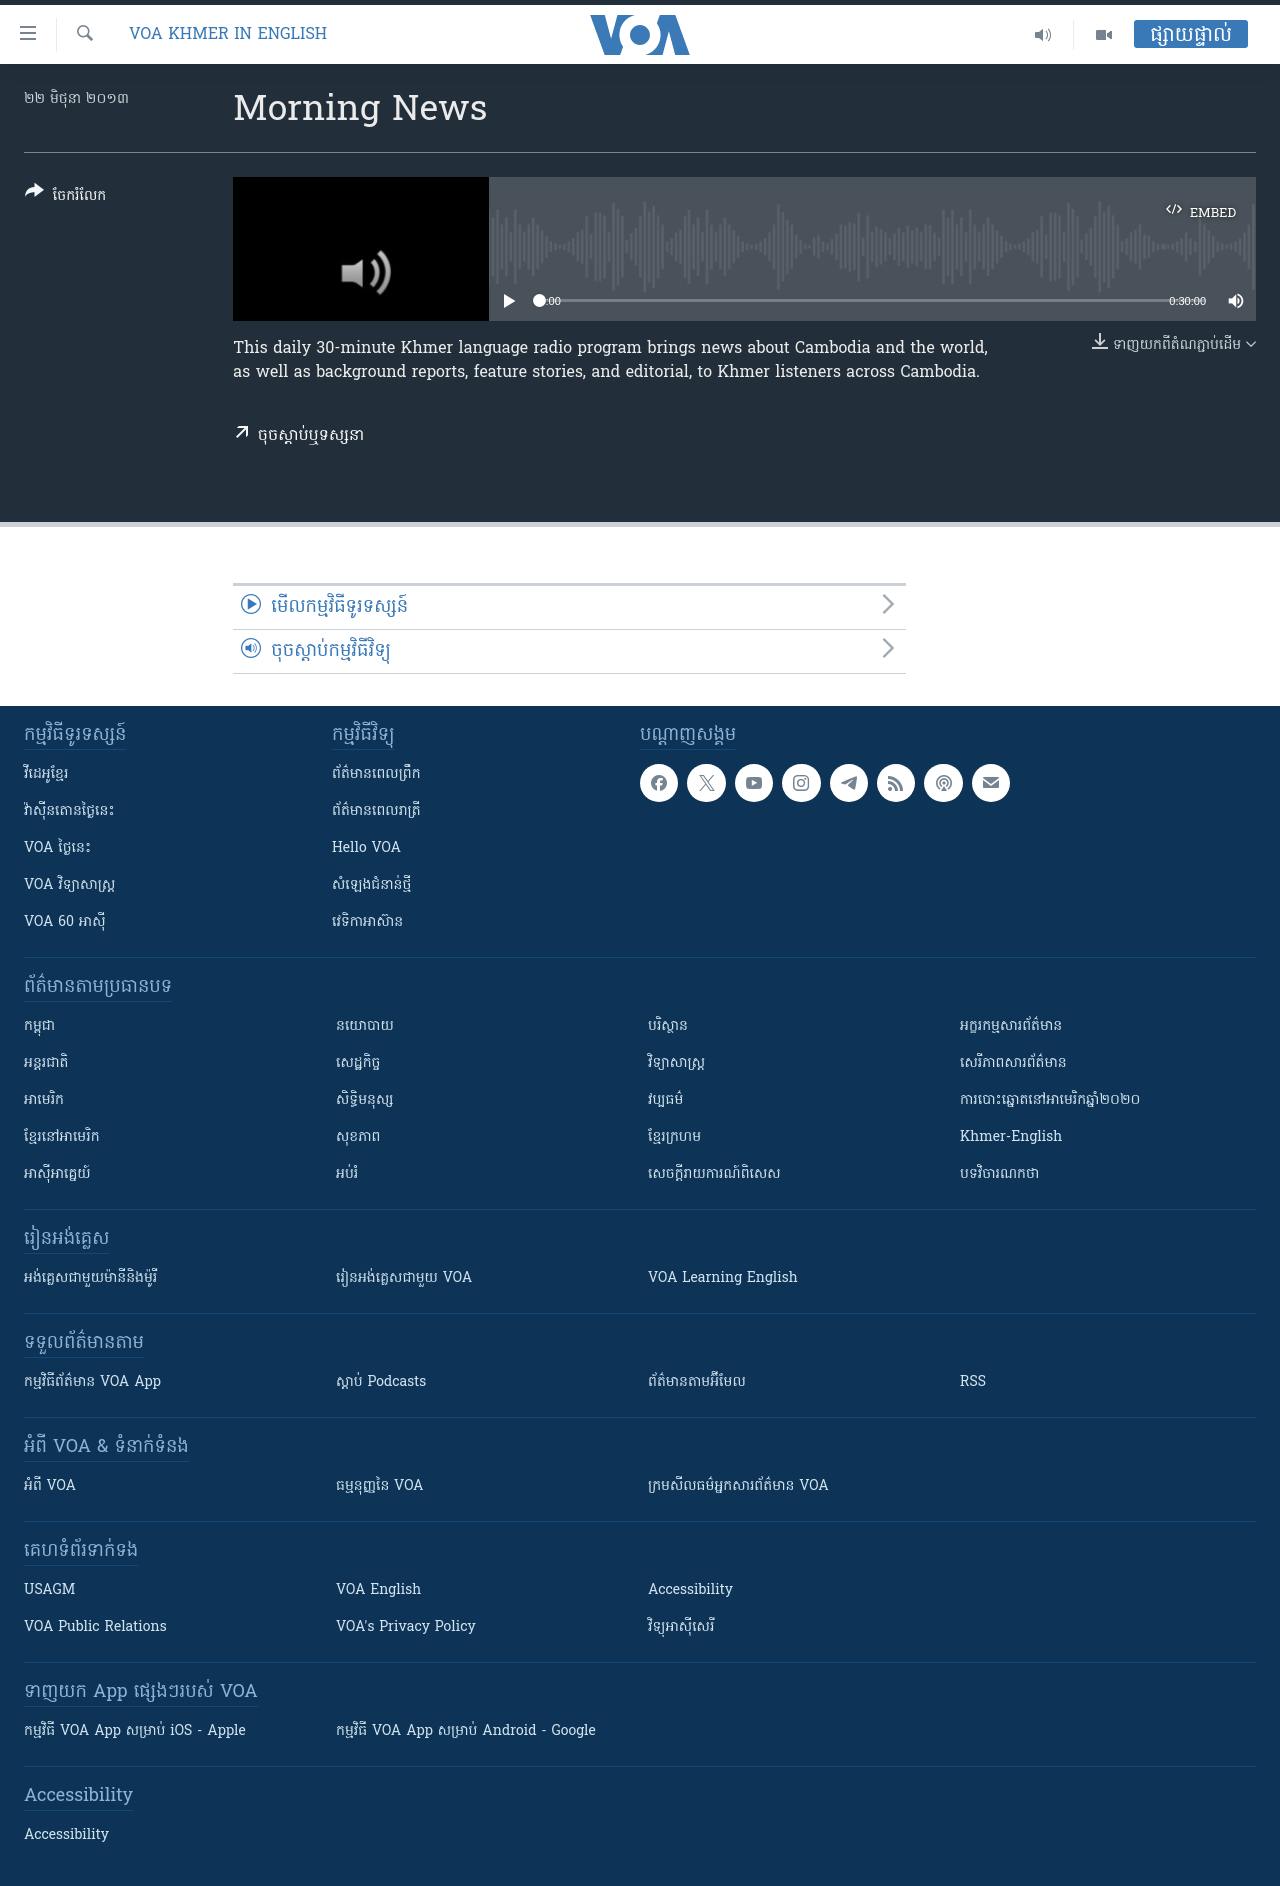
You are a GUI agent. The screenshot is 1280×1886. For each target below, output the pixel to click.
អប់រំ (347, 1174)
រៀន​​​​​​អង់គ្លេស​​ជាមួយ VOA (404, 1278)
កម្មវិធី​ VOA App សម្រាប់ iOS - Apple (135, 1731)
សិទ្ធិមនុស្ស (365, 1100)
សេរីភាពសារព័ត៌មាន (1013, 1063)
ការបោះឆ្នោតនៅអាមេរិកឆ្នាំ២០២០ (1050, 1100)
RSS (973, 1382)
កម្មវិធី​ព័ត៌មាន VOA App (92, 1382)
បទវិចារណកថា (999, 1174)
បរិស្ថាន (668, 1026)
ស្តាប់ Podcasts (381, 1382)
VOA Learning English (723, 1278)
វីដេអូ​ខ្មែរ (46, 774)
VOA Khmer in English (228, 35)
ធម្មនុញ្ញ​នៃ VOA (380, 1486)
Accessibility (690, 1590)
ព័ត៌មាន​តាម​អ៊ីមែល (697, 1382)
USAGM (49, 1590)
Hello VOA (366, 848)
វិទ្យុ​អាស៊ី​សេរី (681, 1627)
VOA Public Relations (95, 1627)
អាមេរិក (44, 1100)
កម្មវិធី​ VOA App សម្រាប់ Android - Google (466, 1731)
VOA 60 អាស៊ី (65, 922)
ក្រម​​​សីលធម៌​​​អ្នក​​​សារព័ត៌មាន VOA (738, 1486)
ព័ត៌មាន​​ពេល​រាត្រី (376, 811)
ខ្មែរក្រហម (674, 1137)
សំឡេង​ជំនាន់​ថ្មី (371, 885)
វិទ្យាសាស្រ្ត (676, 1063)
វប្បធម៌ (665, 1100)
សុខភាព (358, 1137)
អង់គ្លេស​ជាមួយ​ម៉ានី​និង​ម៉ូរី (90, 1278)
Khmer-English (1011, 1137)
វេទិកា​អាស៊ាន (367, 922)
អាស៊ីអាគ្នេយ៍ (57, 1174)
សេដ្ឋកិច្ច (358, 1063)
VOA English (378, 1590)
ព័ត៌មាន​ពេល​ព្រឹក (376, 774)
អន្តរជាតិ (46, 1063)
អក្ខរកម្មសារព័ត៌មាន (1011, 1026)
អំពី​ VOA (50, 1486)
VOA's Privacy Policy (406, 1627)
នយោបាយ (365, 1026)
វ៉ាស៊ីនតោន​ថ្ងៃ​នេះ (69, 811)
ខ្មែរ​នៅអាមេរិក (62, 1137)
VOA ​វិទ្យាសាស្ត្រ (69, 885)
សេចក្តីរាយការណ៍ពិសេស (714, 1174)
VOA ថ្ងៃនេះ (57, 848)
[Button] (65, 197)
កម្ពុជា (39, 1026)
